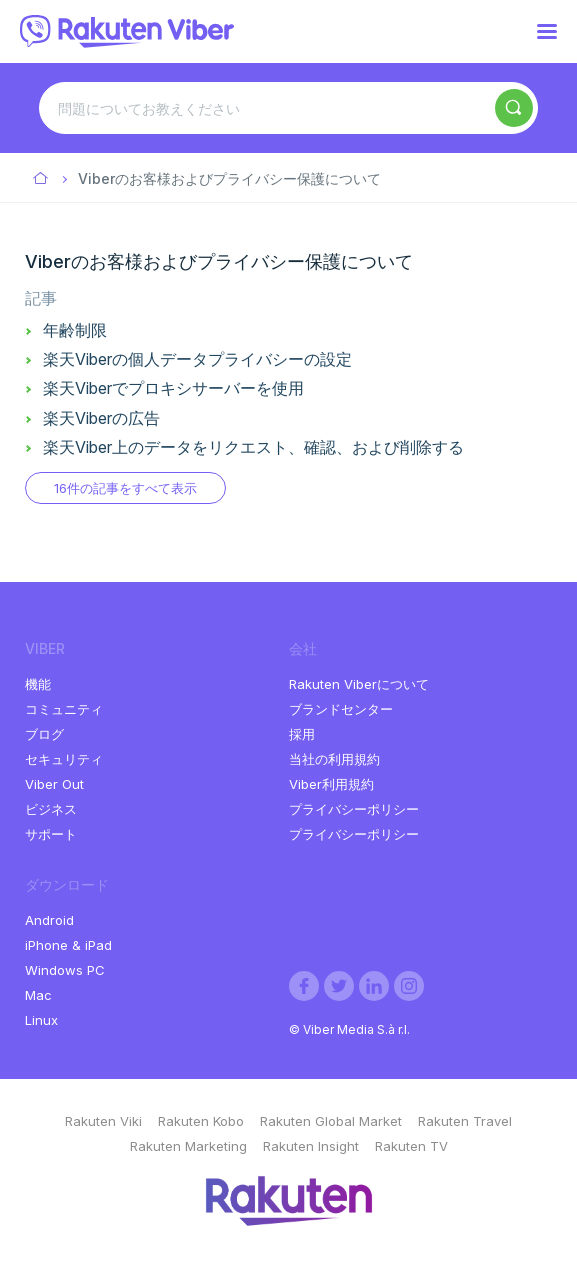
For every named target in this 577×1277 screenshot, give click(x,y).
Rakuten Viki (103, 1121)
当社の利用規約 (334, 759)
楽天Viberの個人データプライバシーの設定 (197, 359)
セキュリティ (64, 759)
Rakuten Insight (311, 1146)
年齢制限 (75, 330)
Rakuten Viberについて (359, 684)
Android (49, 920)
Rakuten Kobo (201, 1121)
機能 (38, 684)
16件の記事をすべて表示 (125, 488)
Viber (41, 179)
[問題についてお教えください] (288, 108)
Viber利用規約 (331, 784)
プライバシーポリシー (354, 809)
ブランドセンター (341, 709)
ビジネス (51, 809)
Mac (38, 995)
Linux (41, 1020)
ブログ (44, 734)
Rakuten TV (411, 1146)
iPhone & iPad (68, 945)
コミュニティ (64, 709)
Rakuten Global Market (331, 1121)
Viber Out (54, 784)
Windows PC (65, 970)
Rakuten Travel (465, 1121)
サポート (51, 834)
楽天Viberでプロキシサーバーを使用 (173, 388)
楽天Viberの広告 (101, 418)
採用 (302, 734)
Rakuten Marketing (188, 1146)
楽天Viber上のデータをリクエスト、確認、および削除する (253, 447)
